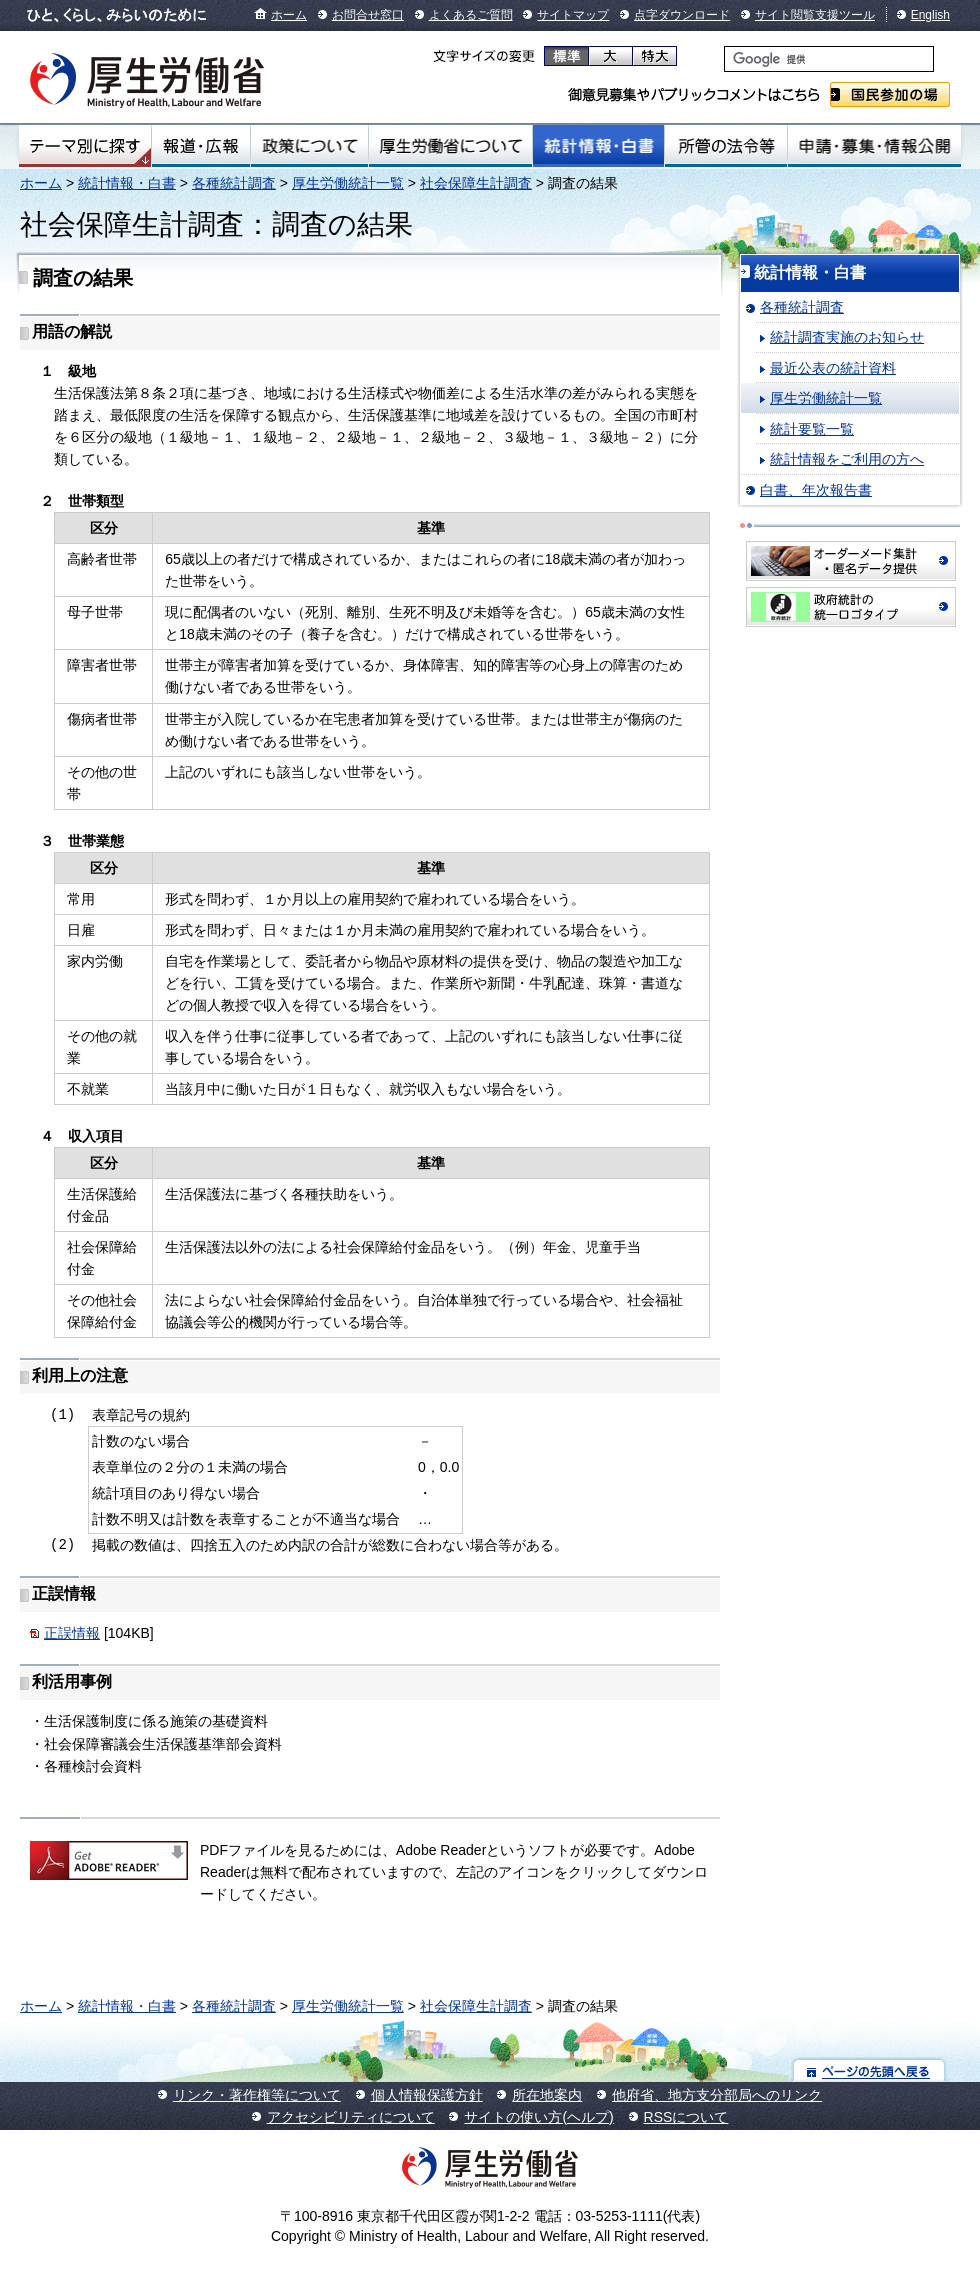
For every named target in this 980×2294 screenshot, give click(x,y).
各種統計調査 (234, 183)
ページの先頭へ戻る (869, 2070)
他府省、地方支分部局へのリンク (717, 2095)
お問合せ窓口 (368, 15)
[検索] (829, 59)
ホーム (289, 15)
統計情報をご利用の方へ (847, 459)
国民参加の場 (890, 94)
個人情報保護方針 (427, 2095)
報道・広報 (201, 146)
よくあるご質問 (471, 15)
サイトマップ (573, 15)
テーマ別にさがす (85, 146)
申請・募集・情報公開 (874, 146)
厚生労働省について (451, 146)
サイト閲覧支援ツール (815, 15)
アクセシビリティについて (351, 2117)
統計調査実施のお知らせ (847, 337)
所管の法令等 (725, 146)
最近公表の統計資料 (833, 368)
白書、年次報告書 (816, 490)
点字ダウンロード (682, 15)
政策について (309, 146)
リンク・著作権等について (257, 2095)
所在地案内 (547, 2095)
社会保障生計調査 (476, 183)
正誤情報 (72, 1633)
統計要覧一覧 (812, 429)
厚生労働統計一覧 (348, 183)
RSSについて (686, 2117)
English (930, 15)
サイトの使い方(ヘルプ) (538, 2117)
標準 (566, 56)
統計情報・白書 (598, 146)
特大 (654, 56)
